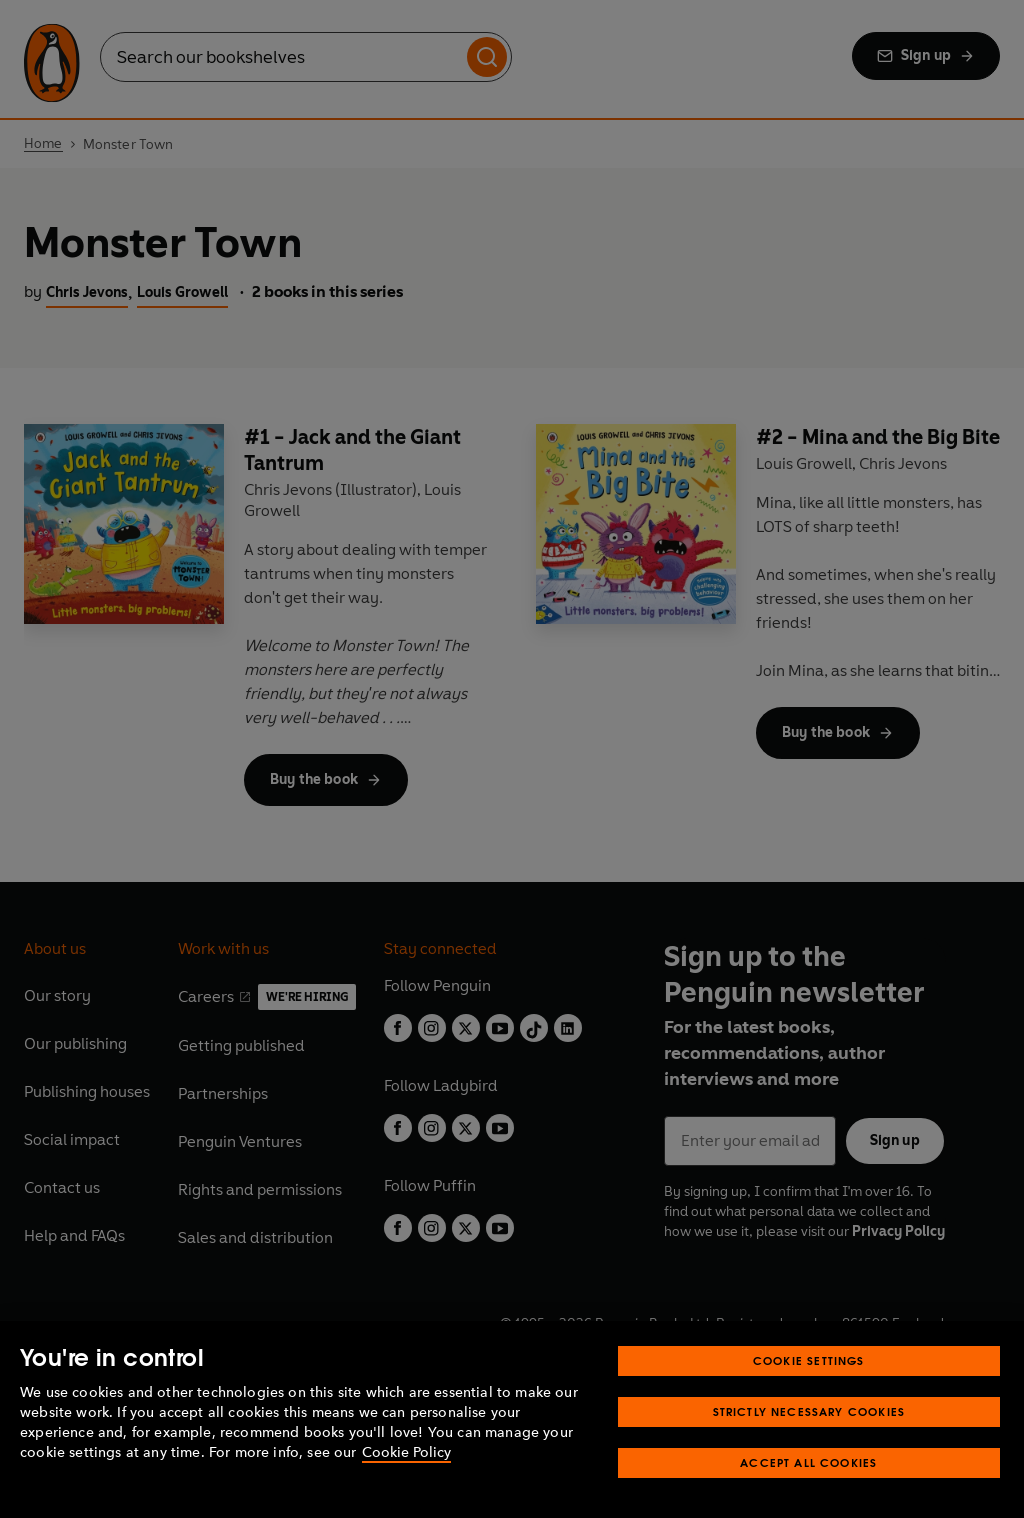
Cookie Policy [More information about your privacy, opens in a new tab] (406, 1452)
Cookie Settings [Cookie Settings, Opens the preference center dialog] (809, 1360)
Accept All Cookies (808, 1462)
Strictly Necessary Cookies (809, 1411)
